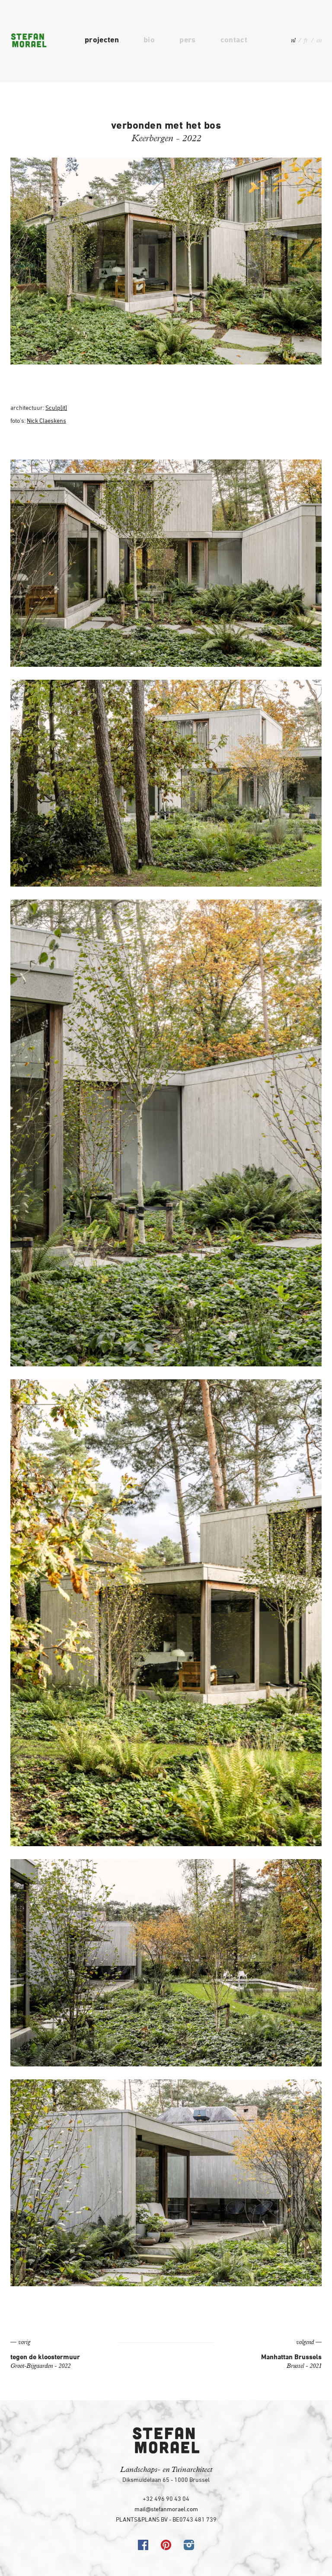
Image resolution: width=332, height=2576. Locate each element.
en (319, 40)
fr (306, 40)
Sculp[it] (56, 407)
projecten (102, 39)
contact (234, 39)
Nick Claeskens (46, 420)
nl (293, 40)
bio (149, 39)
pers (187, 39)
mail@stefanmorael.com (166, 2509)
